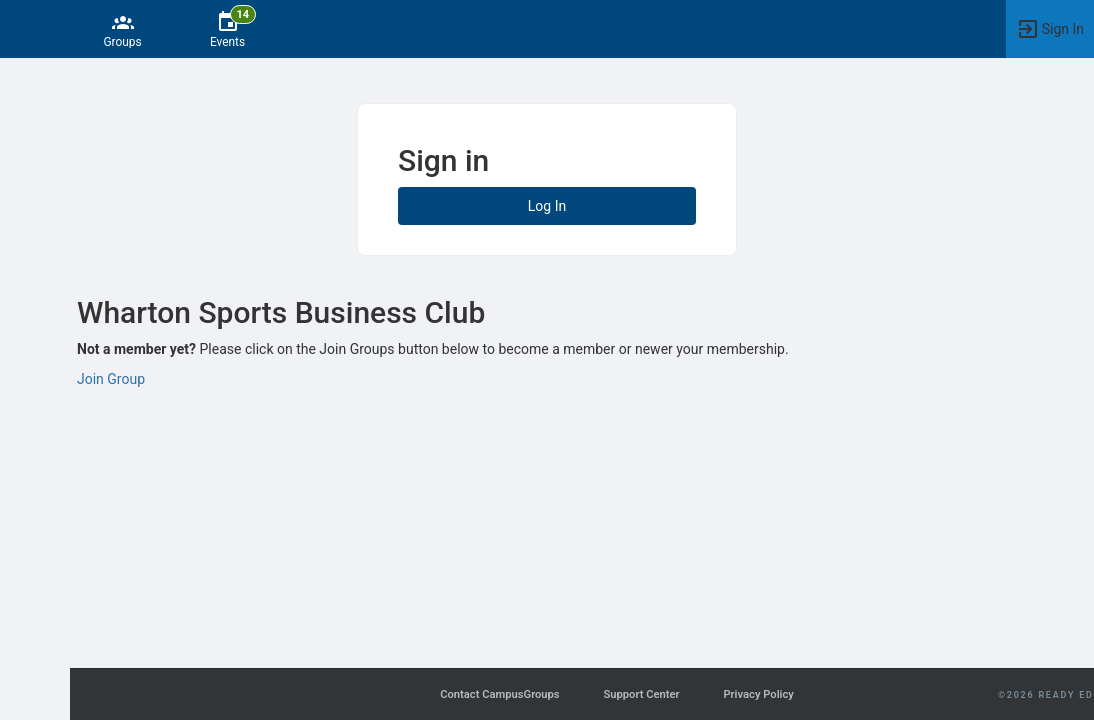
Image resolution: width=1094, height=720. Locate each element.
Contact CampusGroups (499, 694)
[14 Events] (227, 29)
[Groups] (122, 29)
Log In (547, 206)
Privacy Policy (758, 694)
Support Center (641, 694)
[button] (25, 29)
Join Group (111, 379)
